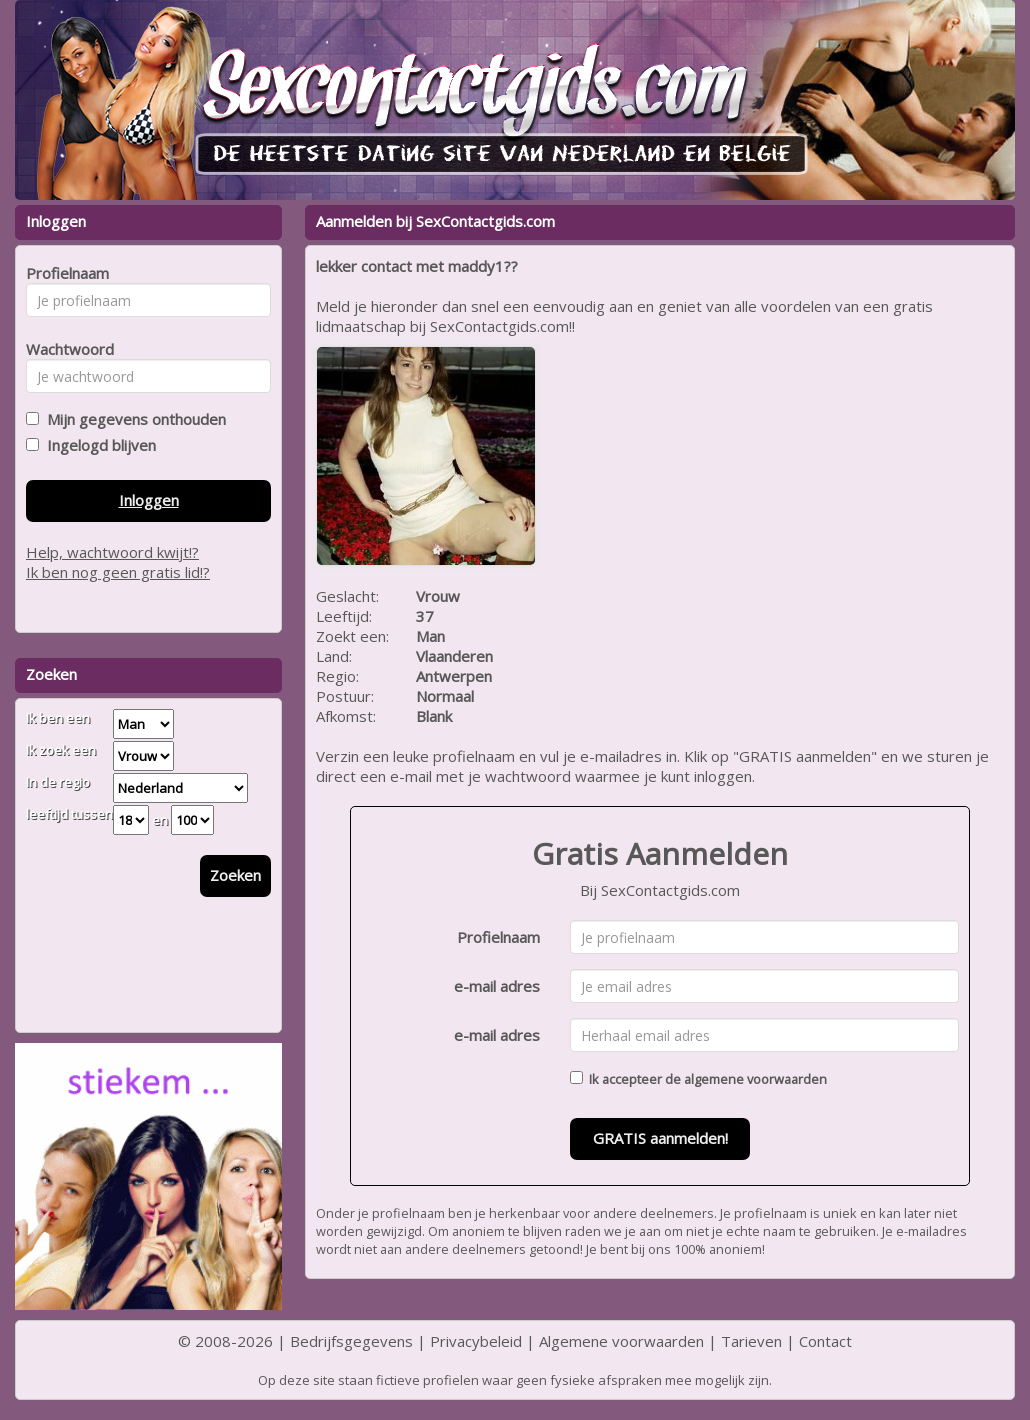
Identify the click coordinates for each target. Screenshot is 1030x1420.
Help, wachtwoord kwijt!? (112, 552)
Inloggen (149, 500)
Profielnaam (498, 937)
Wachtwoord (64, 349)
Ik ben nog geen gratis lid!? (118, 572)
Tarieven (751, 1341)
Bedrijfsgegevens (351, 1341)
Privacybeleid (476, 1341)
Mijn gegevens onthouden (132, 419)
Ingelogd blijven (97, 445)
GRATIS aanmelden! (660, 1138)
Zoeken (235, 875)
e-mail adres (497, 986)
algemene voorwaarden (755, 1079)
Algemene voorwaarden (621, 1341)
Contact (825, 1341)
